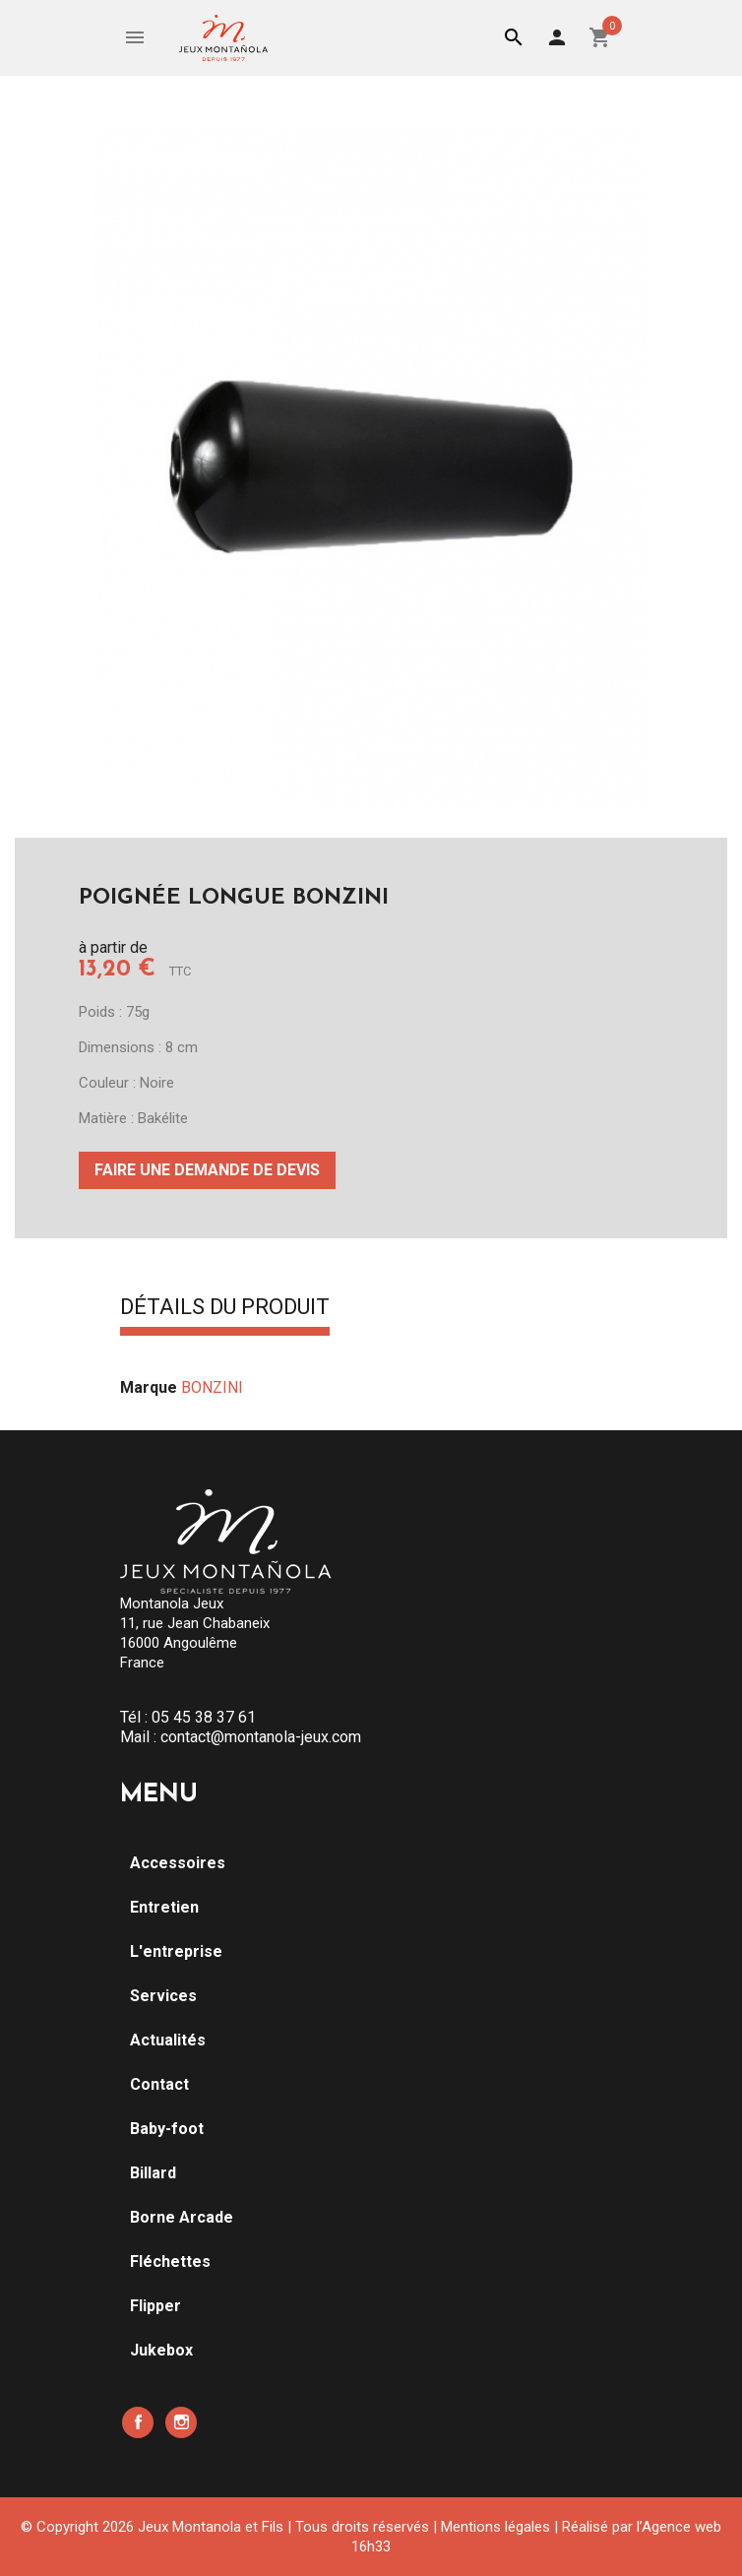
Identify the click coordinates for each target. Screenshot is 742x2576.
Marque (148, 1387)
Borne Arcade (181, 2217)
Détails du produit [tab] (225, 1308)
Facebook (138, 2422)
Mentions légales (495, 2527)
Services (163, 1995)
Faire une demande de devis (207, 1170)
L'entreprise (176, 1951)
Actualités (168, 2040)
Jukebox (161, 2350)
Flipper (155, 2305)
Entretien (164, 1907)
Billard (153, 2173)
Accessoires (177, 1862)
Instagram (181, 2422)
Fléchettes (170, 2261)
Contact (159, 2084)
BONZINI (212, 1387)
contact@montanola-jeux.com (260, 1737)
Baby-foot (167, 2128)
